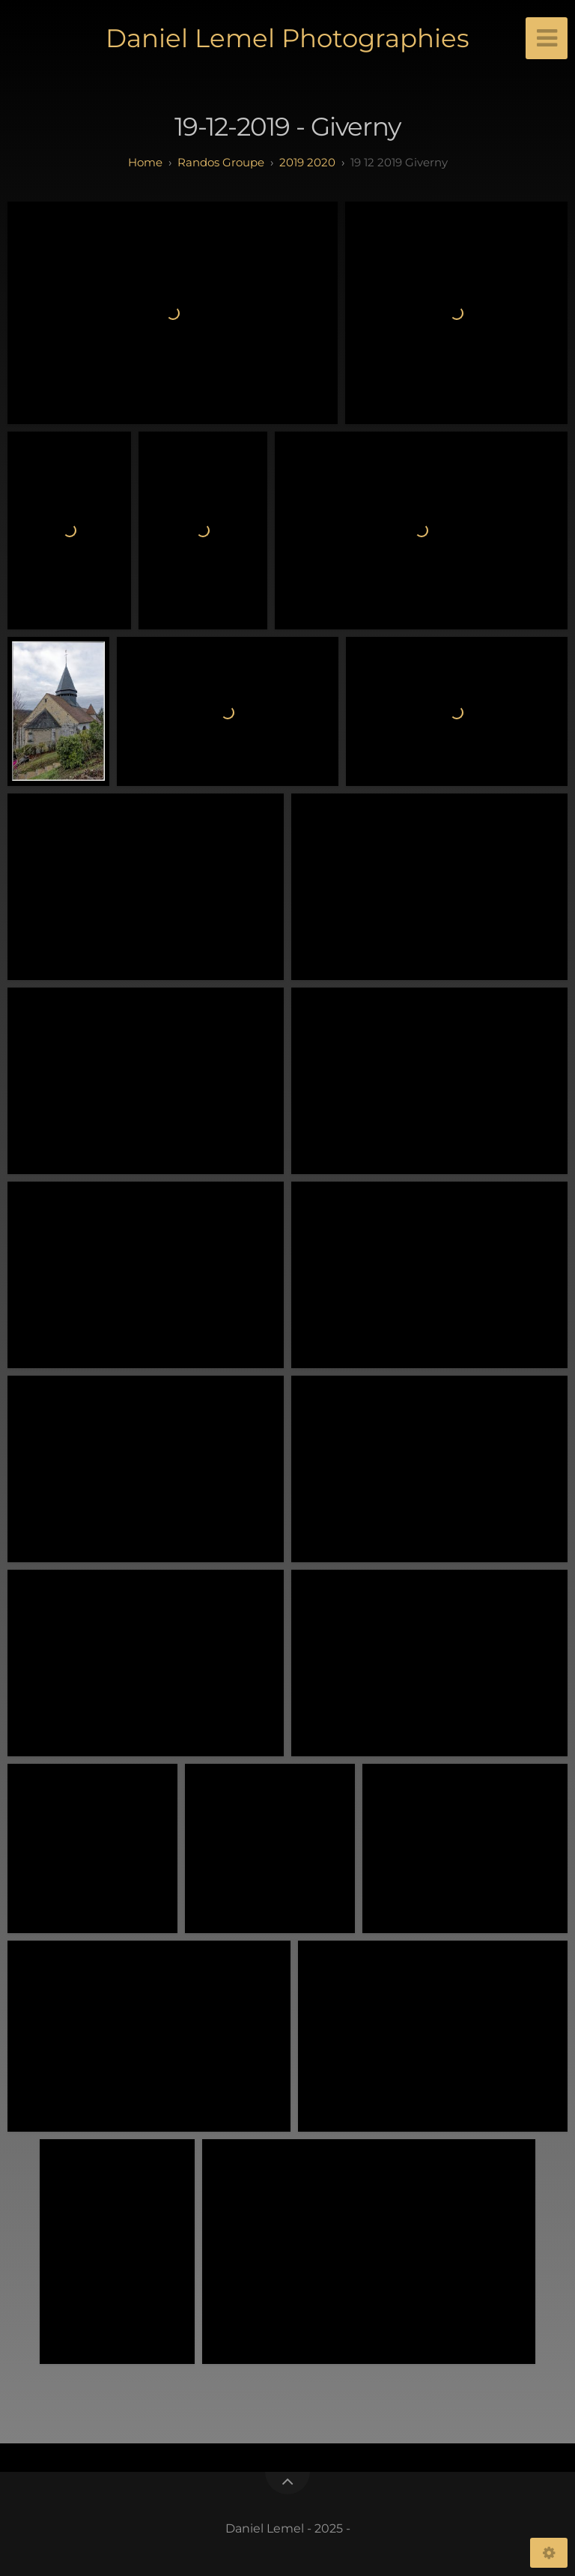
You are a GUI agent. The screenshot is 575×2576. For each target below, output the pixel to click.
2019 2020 (307, 162)
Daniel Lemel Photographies (287, 38)
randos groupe (220, 162)
